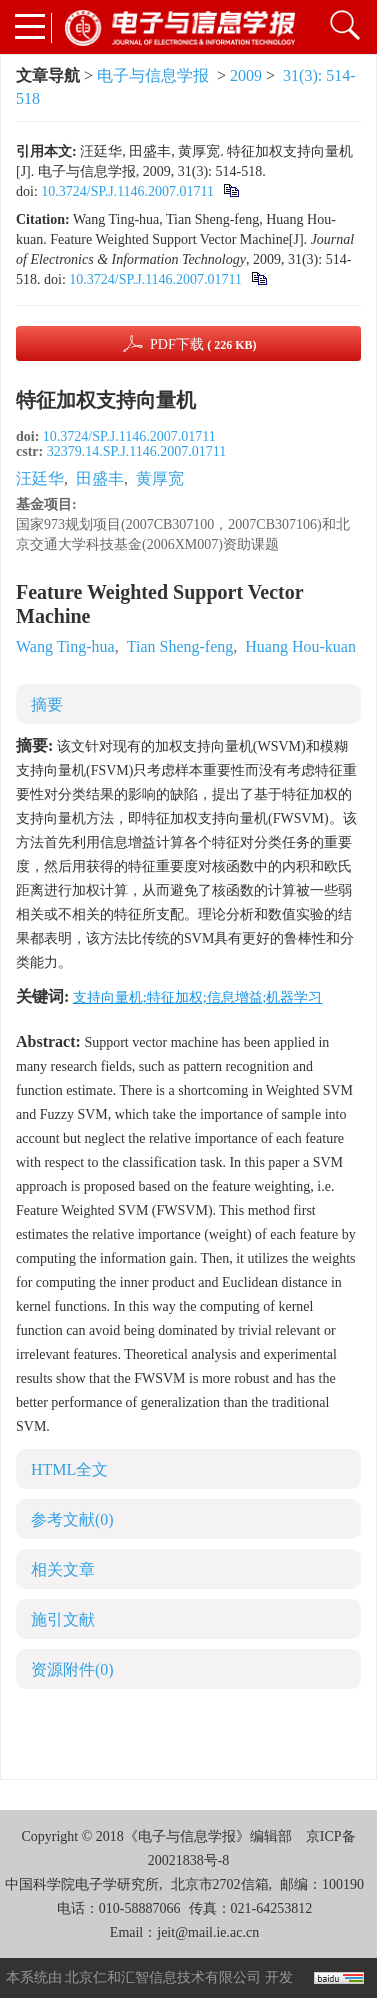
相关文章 (63, 1569)
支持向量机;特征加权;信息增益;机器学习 (198, 997)
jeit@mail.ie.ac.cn (208, 1932)
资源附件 (72, 1669)
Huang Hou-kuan (300, 646)
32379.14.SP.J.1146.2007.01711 (136, 451)
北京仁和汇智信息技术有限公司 (163, 1977)
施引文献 (63, 1619)
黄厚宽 (160, 478)
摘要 (47, 704)
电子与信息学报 (153, 75)
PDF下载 (203, 344)
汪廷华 (40, 478)
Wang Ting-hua (65, 646)
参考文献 (72, 1519)
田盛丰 (100, 478)
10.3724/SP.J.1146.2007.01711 (127, 191)
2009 (246, 75)
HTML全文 (69, 1469)
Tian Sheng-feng (180, 646)
